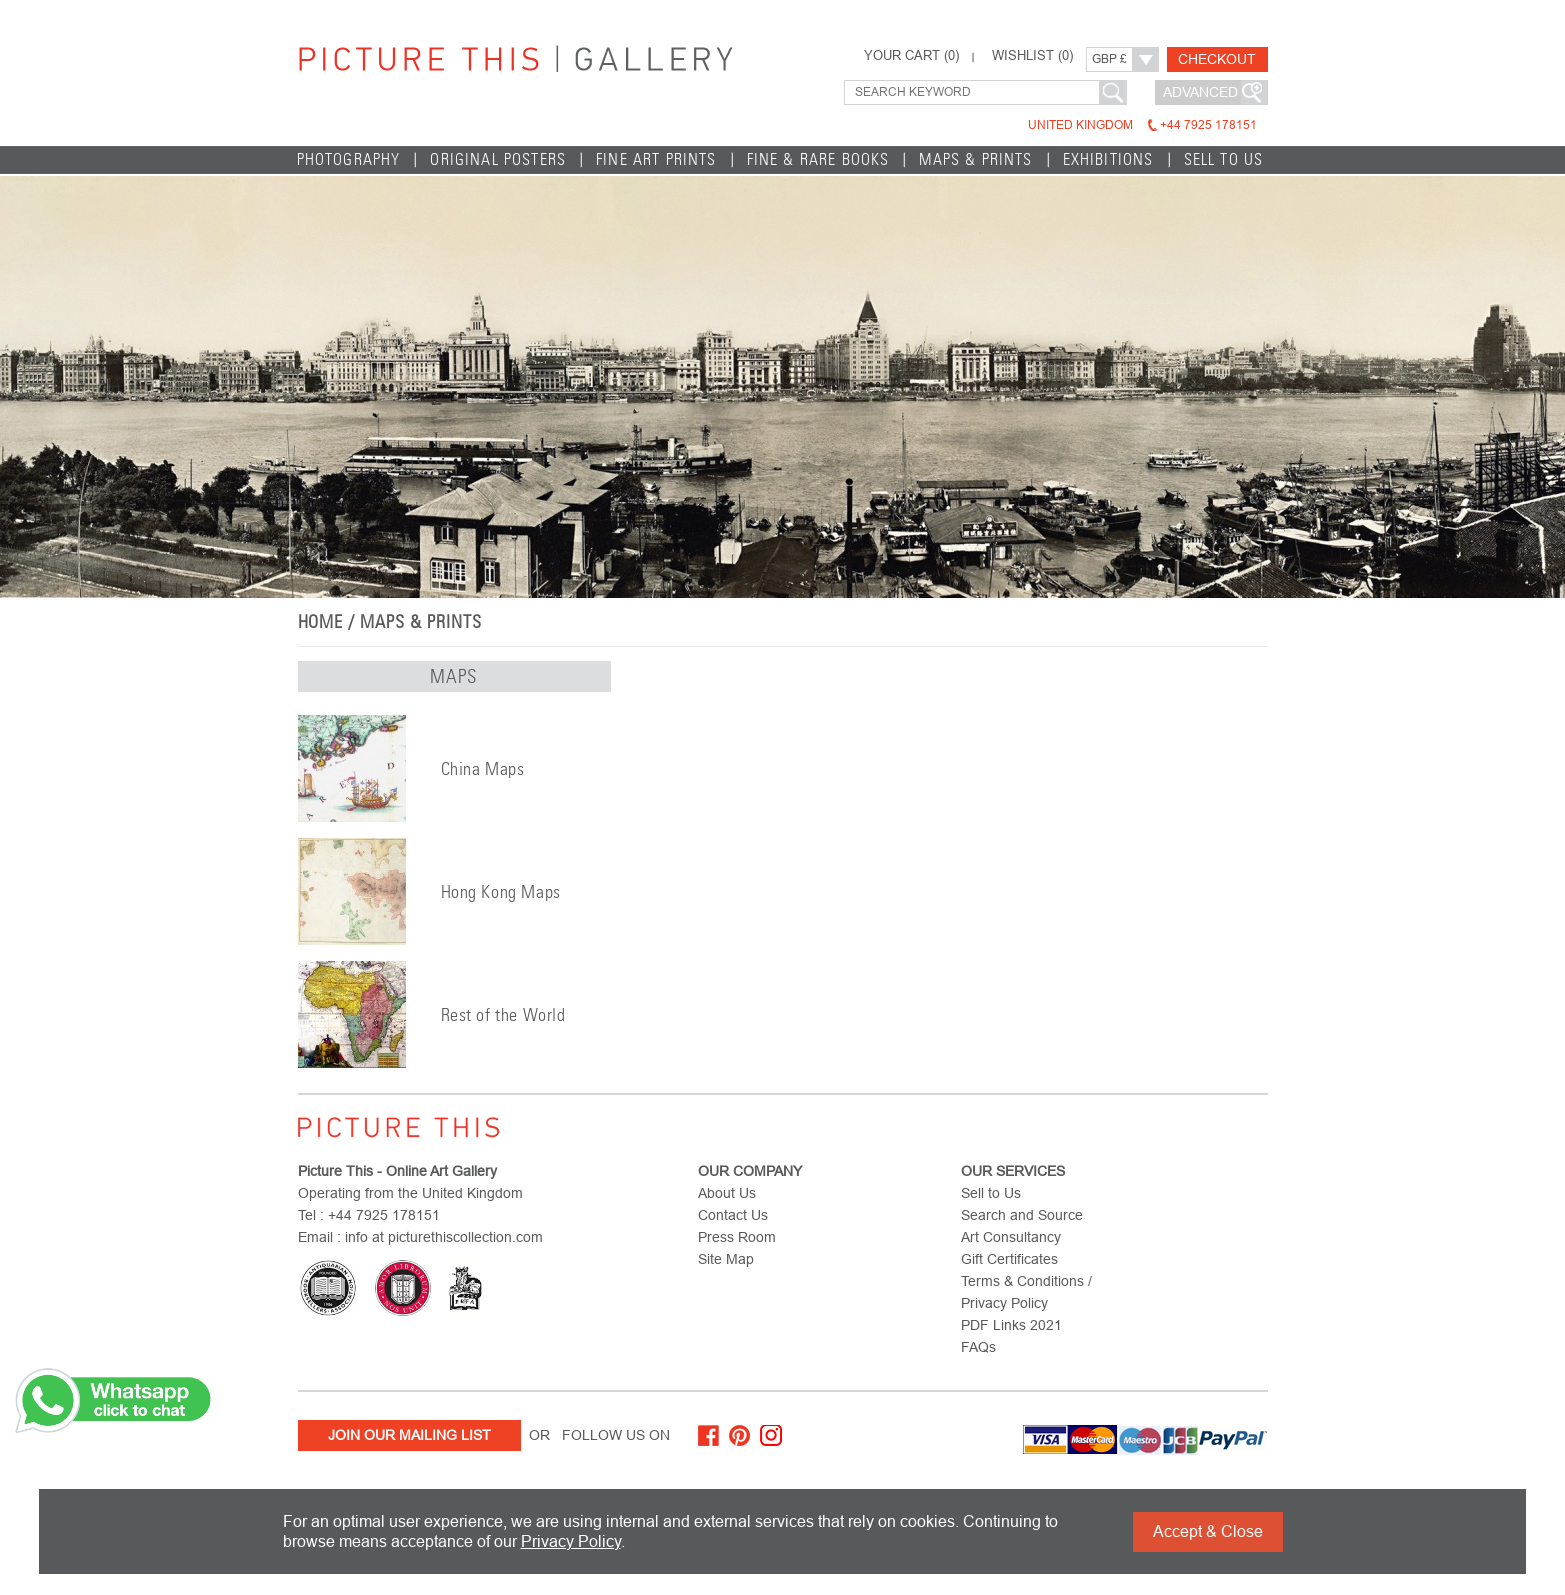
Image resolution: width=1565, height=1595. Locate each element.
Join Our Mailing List (409, 1435)
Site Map (726, 1259)
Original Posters (498, 159)
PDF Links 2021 (1011, 1325)
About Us (727, 1193)
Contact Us (733, 1215)
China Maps (483, 769)
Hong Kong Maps (501, 892)
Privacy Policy (571, 1541)
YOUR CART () (911, 56)
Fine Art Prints (656, 159)
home (321, 622)
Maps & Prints (975, 159)
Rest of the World (503, 1015)
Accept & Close (1208, 1531)
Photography (349, 159)
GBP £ (1109, 59)
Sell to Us (1224, 159)
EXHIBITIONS (1108, 159)
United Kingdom (1142, 125)
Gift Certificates (1009, 1259)
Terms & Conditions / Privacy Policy (1026, 1292)
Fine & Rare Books (818, 159)
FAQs (978, 1347)
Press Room (737, 1237)
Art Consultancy (1011, 1237)
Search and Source (1022, 1215)
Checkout (1217, 59)
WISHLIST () (1032, 56)
